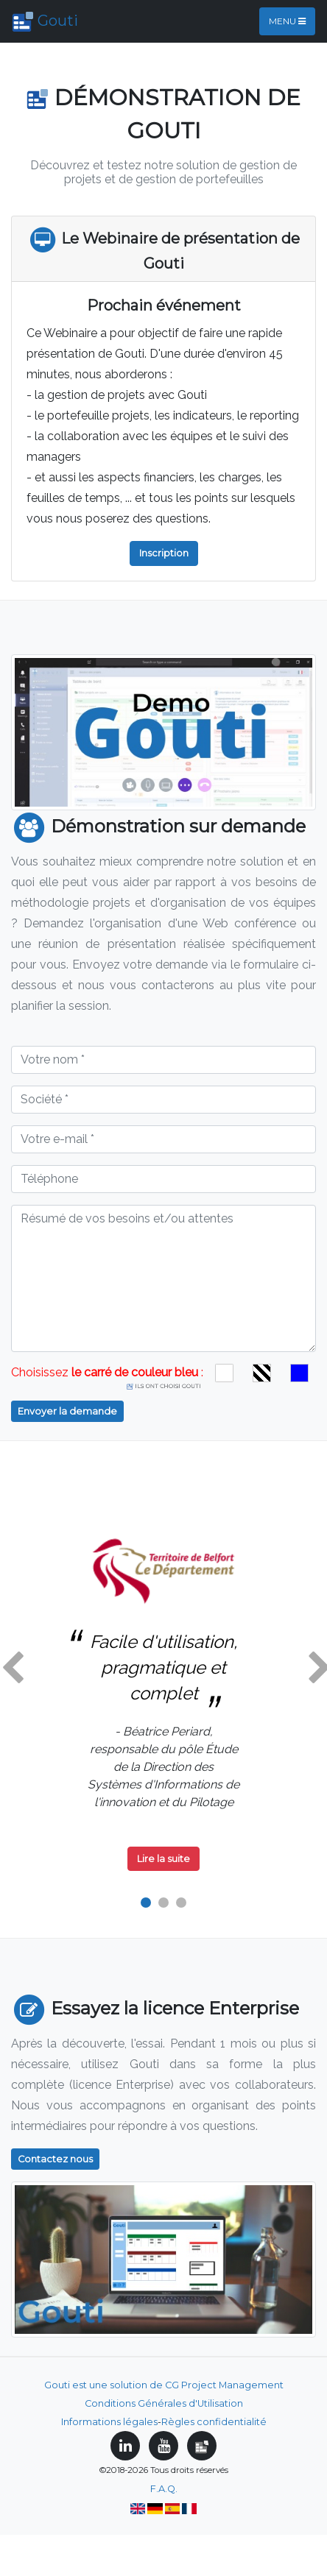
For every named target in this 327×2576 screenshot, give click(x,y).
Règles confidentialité (214, 2421)
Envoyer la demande (67, 1411)
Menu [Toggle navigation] (287, 20)
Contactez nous (55, 2159)
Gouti (45, 22)
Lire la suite (163, 1858)
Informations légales (109, 2421)
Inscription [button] (164, 553)
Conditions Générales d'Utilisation (164, 2403)
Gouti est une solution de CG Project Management (164, 2385)
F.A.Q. (163, 2488)
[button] (12, 1668)
